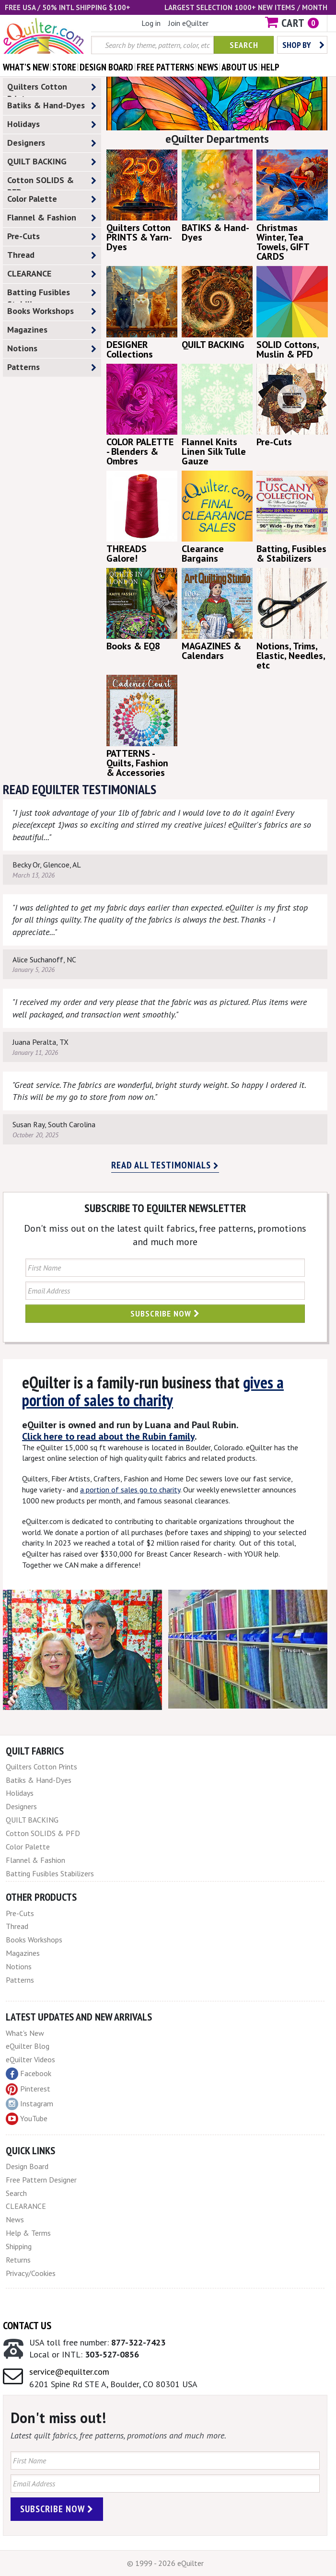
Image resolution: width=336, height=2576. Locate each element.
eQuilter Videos (30, 2059)
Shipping (19, 2246)
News (15, 2219)
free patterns (165, 67)
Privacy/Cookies (31, 2273)
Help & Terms (28, 2233)
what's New (26, 67)
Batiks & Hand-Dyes (51, 106)
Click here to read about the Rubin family (108, 1436)
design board (106, 67)
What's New (25, 2033)
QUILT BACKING (51, 162)
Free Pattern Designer (41, 2179)
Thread (51, 255)
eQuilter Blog (27, 2046)
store (64, 67)
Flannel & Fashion (51, 218)
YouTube (26, 2119)
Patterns (51, 367)
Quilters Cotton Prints (51, 88)
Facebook (28, 2074)
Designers (51, 143)
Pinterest (28, 2088)
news (207, 67)
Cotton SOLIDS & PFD (51, 182)
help (270, 67)
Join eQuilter (188, 23)
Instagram (29, 2104)
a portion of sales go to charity (130, 1489)
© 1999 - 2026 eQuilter (165, 2563)
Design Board (27, 2166)
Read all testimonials (165, 1165)
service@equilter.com (69, 2371)
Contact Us (27, 2325)
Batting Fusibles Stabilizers (51, 294)
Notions (51, 349)
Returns (18, 2259)
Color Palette (51, 199)
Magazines (51, 330)
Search (244, 44)
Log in (151, 23)
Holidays (51, 124)
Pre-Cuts (51, 237)
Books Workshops (51, 311)
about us (239, 67)
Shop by (303, 44)
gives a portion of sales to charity (153, 1391)
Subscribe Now (165, 1313)
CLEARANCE (51, 274)
